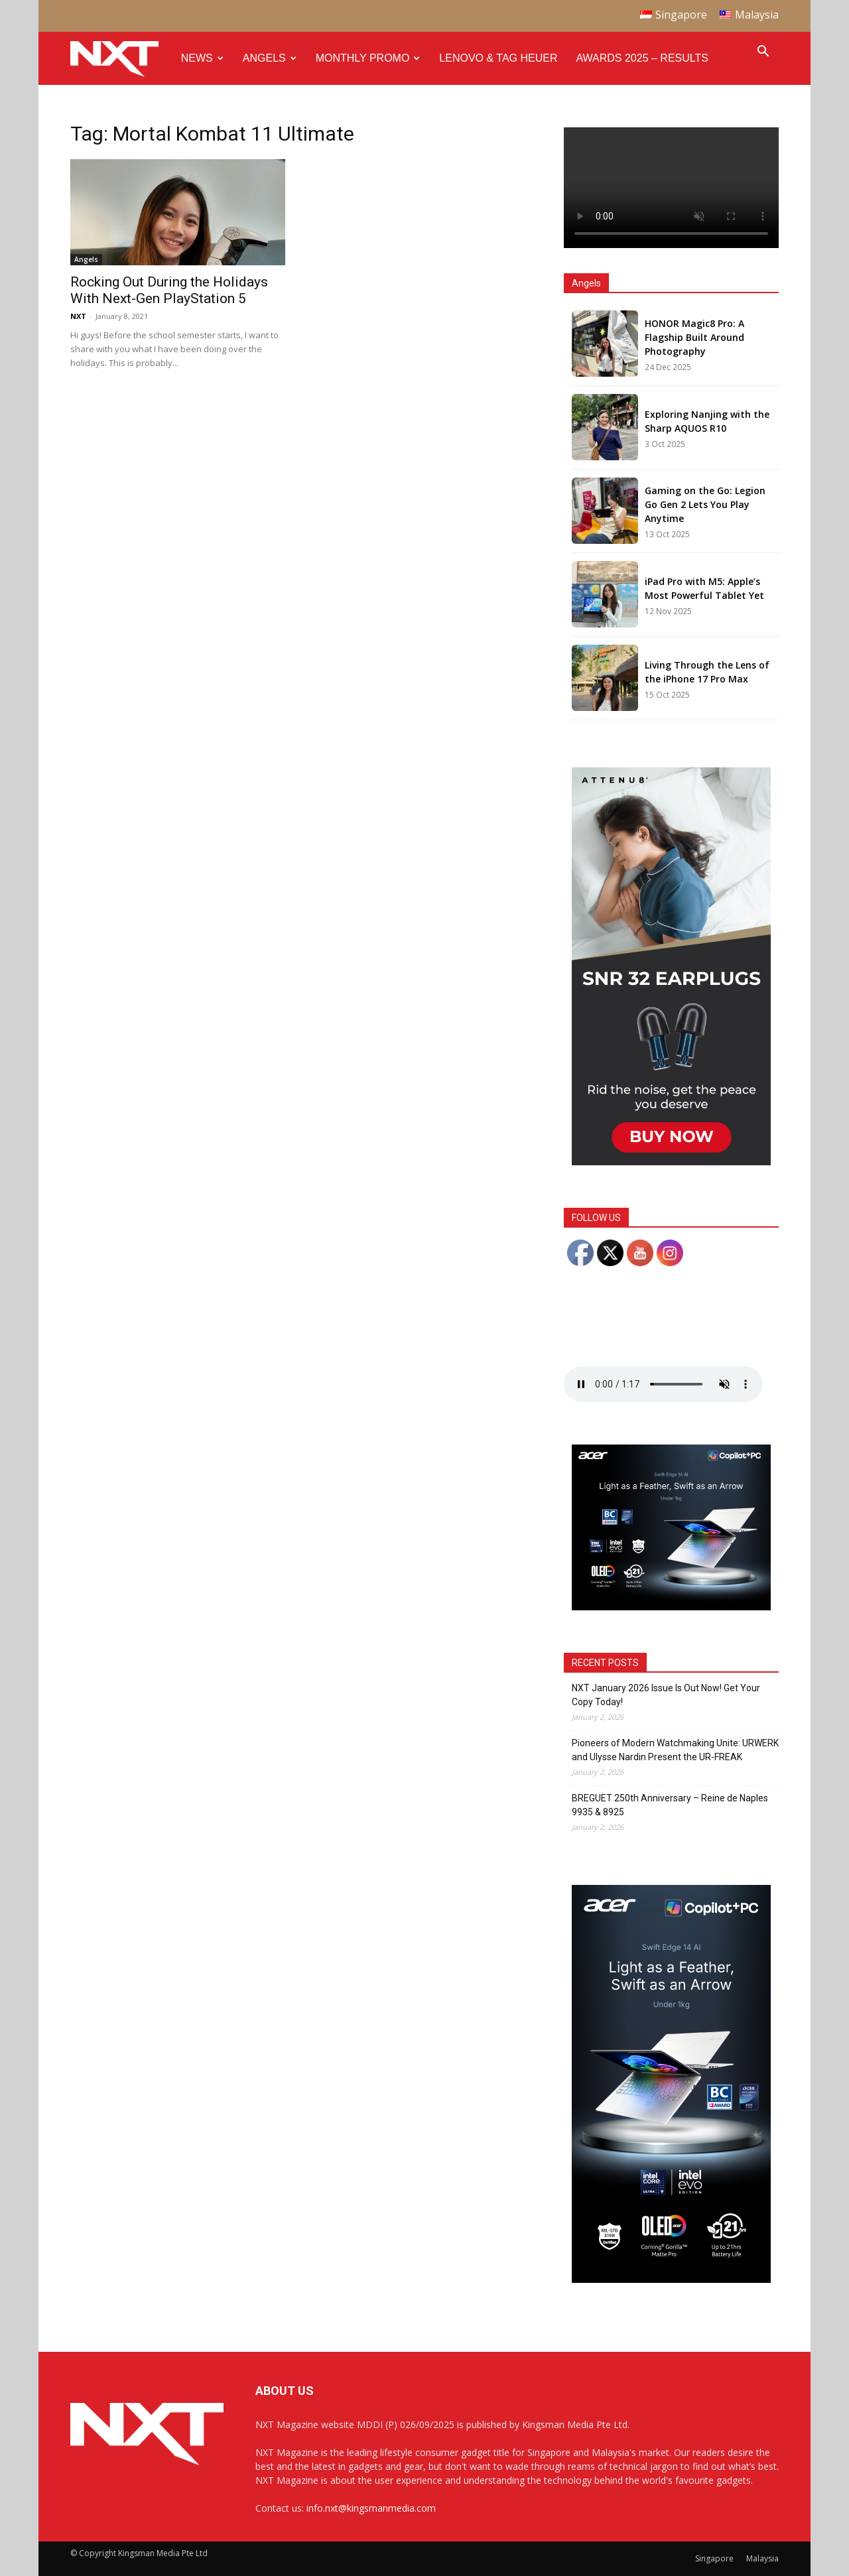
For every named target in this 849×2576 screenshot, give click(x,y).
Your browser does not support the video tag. (671, 187)
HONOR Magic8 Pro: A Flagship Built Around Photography (694, 337)
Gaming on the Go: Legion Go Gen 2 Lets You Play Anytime (705, 504)
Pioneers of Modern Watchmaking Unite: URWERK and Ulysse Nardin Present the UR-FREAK (675, 1750)
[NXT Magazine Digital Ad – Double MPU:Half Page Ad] (671, 1161)
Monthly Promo (368, 58)
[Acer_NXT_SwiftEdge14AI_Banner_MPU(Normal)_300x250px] (671, 1606)
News (202, 58)
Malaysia (762, 2558)
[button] (763, 52)
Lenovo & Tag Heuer (498, 58)
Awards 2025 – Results (642, 58)
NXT (78, 316)
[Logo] (121, 59)
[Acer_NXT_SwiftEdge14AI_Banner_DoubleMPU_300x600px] (671, 2279)
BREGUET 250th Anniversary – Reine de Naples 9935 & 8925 (670, 1805)
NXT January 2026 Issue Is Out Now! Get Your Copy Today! (666, 1695)
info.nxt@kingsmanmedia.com (371, 2508)
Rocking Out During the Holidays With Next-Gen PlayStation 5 (169, 290)
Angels (269, 58)
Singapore (714, 2558)
